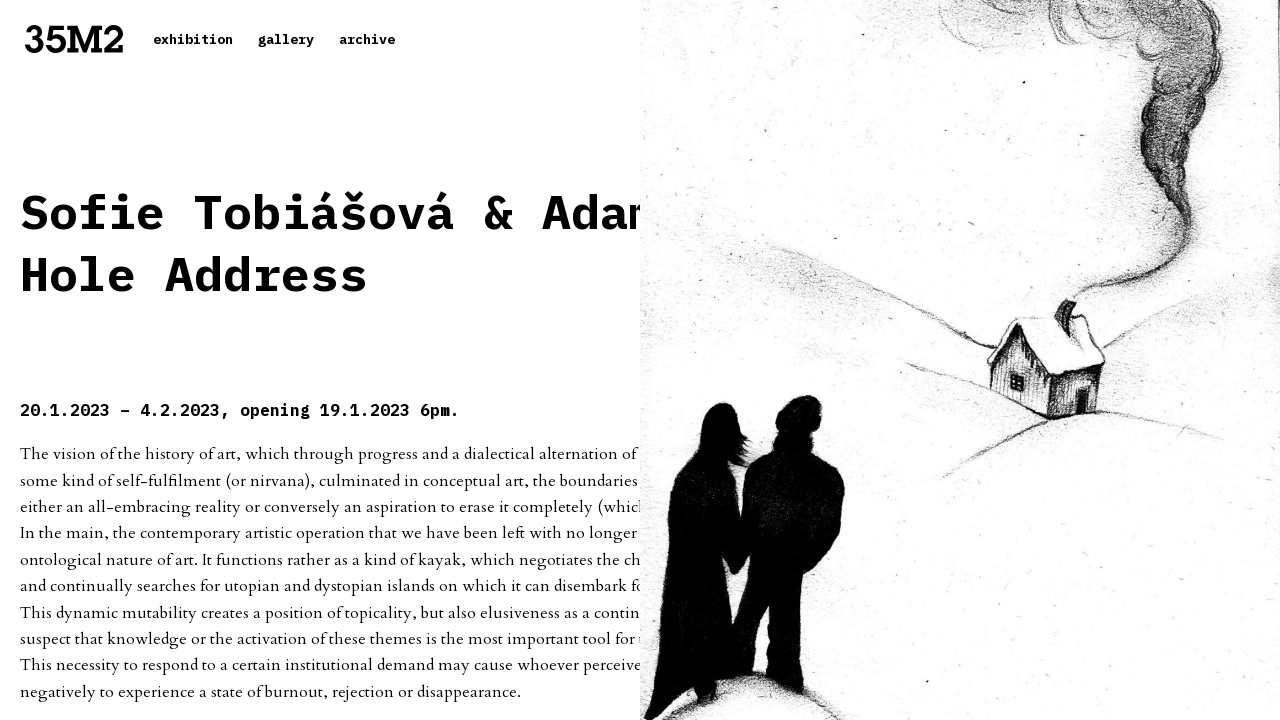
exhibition (193, 39)
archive (367, 39)
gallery (286, 39)
